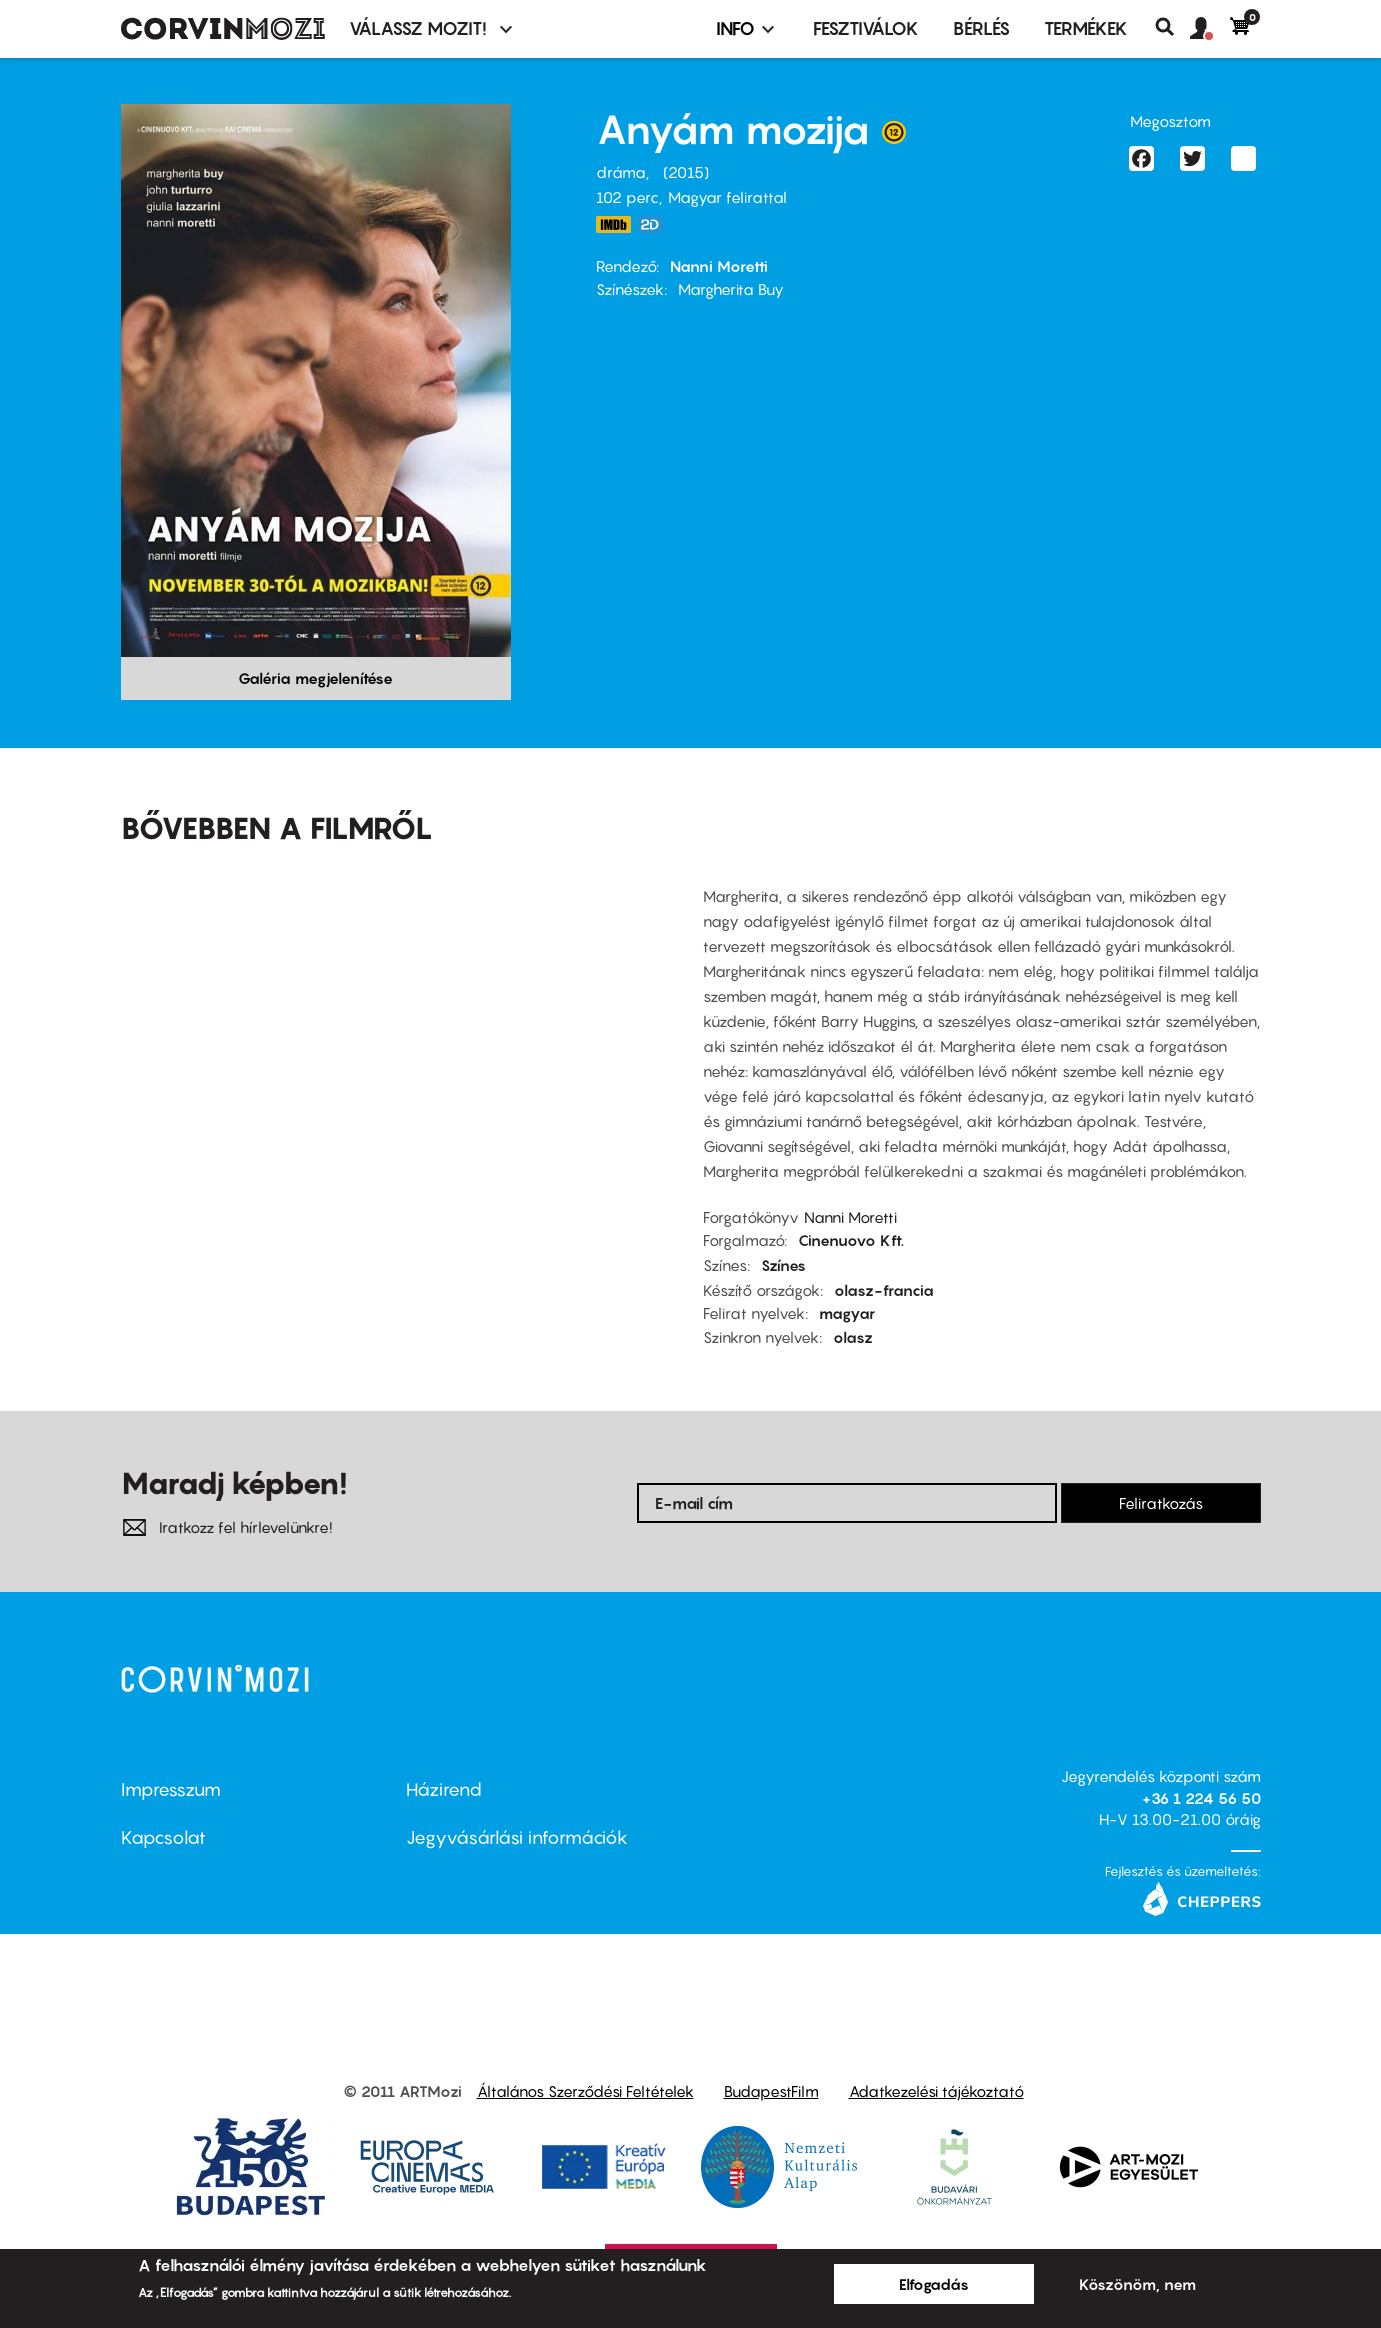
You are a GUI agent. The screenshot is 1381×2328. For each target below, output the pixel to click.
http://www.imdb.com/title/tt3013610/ (614, 224)
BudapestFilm (771, 2091)
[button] (1210, 29)
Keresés (1172, 27)
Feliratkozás (1161, 1503)
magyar (847, 1313)
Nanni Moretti (719, 266)
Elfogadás (934, 2284)
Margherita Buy (731, 289)
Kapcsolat (163, 1837)
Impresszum (171, 1789)
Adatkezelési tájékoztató (936, 2091)
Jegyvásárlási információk (517, 1837)
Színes (783, 1265)
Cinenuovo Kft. (851, 1240)
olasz (853, 1337)
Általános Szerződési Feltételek (585, 2091)
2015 (686, 172)
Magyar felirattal (727, 197)
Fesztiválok (866, 28)
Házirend (444, 1789)
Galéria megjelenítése (315, 678)
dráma (621, 172)
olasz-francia (884, 1290)
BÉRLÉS (981, 28)
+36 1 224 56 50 (1201, 1798)
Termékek (1086, 28)
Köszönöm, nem (1137, 2284)
